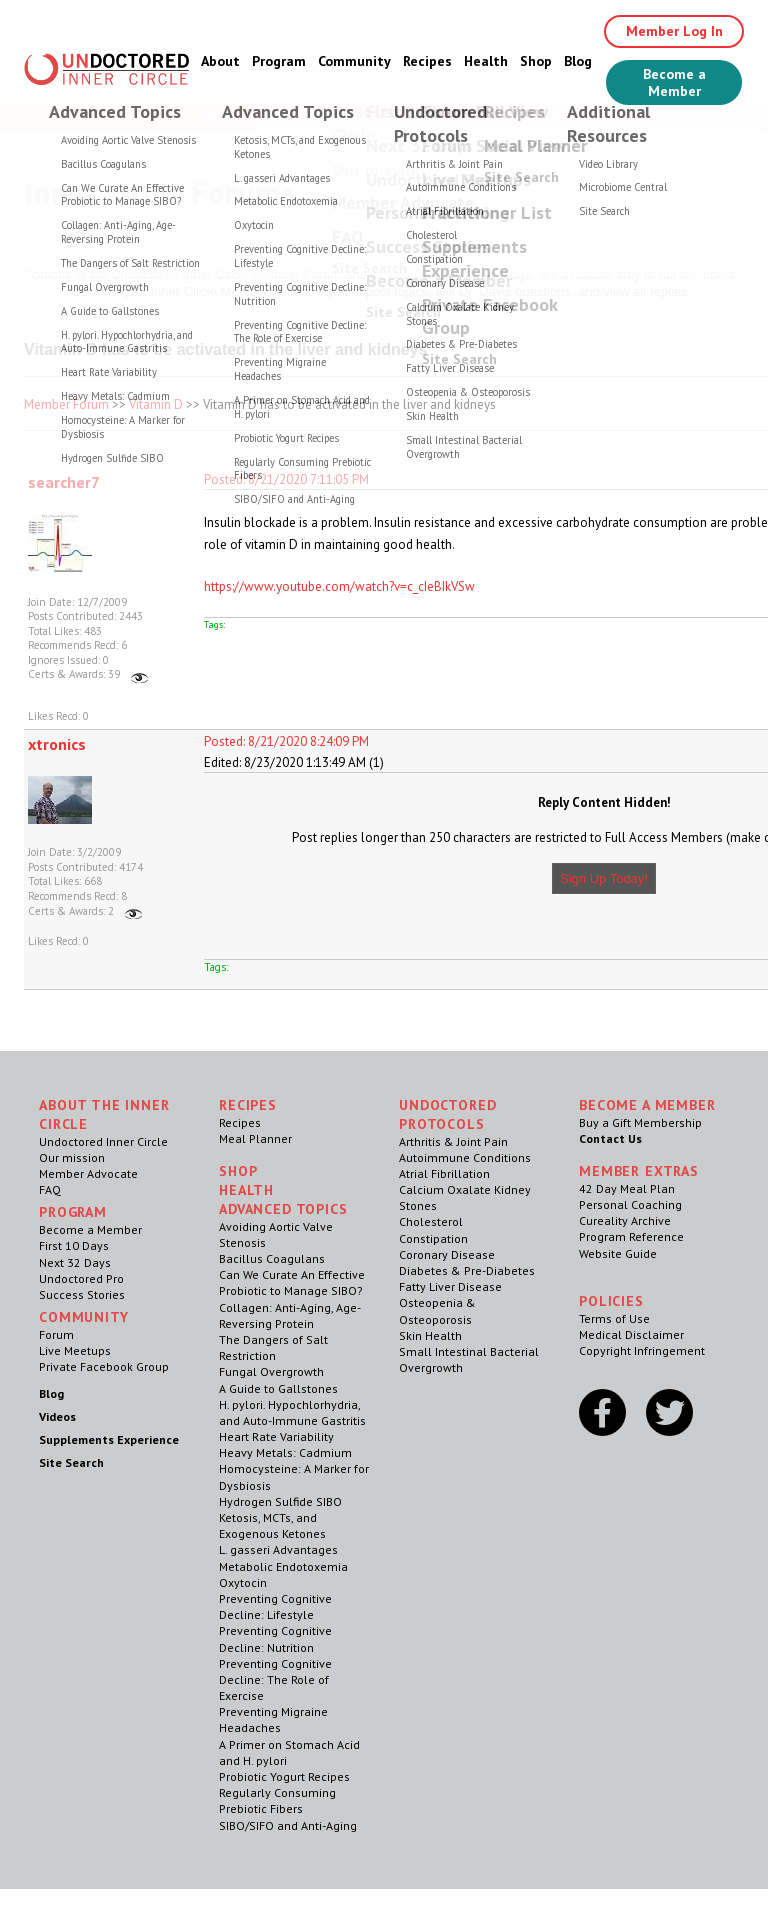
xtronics (57, 744)
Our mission (72, 1157)
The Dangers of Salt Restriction (273, 1347)
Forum (56, 1334)
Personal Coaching (630, 1204)
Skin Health (430, 1335)
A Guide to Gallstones (278, 1388)
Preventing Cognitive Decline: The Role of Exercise (275, 1679)
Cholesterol (431, 1221)
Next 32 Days (75, 1262)
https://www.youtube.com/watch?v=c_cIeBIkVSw (339, 586)
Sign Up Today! (604, 878)
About (220, 61)
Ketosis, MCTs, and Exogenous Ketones (272, 1525)
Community (354, 61)
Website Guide (618, 1253)
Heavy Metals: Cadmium (285, 1452)
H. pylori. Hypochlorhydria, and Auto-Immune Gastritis (292, 1412)
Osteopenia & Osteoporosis (437, 1310)
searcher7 (64, 482)
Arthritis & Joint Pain (453, 1141)
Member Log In (674, 31)
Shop (536, 61)
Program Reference (631, 1236)
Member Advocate (88, 1173)
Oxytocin (243, 1582)
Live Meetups (75, 1350)
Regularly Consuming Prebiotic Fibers (277, 1800)
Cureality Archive (625, 1220)
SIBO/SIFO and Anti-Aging (288, 1825)
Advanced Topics (283, 1209)
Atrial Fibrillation (444, 1173)
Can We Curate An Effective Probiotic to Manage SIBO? (292, 1282)
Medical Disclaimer (631, 1334)
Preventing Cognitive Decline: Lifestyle (275, 1606)
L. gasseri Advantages (278, 1549)
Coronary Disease (447, 1254)
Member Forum (66, 404)
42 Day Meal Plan (627, 1188)
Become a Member (674, 82)
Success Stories (82, 1294)
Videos (57, 1416)
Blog (578, 61)
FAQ (50, 1189)
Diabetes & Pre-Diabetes (467, 1270)
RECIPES (248, 1105)
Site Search (71, 1462)
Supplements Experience (109, 1439)
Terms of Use (614, 1318)
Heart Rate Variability (276, 1436)
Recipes (427, 61)
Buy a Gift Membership (640, 1122)
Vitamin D (156, 404)
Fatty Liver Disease (450, 1286)
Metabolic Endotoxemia (283, 1566)
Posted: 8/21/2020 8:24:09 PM (286, 741)
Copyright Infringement (642, 1350)
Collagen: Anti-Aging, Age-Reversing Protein (290, 1315)
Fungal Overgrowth (271, 1371)
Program (279, 61)
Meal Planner (255, 1138)
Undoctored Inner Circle (103, 1141)
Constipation (433, 1238)
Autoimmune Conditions (465, 1157)
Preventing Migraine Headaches (273, 1719)
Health (486, 61)
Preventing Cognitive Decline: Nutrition (275, 1638)
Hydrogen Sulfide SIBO (280, 1501)
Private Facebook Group (104, 1366)
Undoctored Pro (81, 1278)
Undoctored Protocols (447, 1114)
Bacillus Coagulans (272, 1258)
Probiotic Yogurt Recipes (284, 1776)
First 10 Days (74, 1245)
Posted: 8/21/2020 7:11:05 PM (286, 479)
